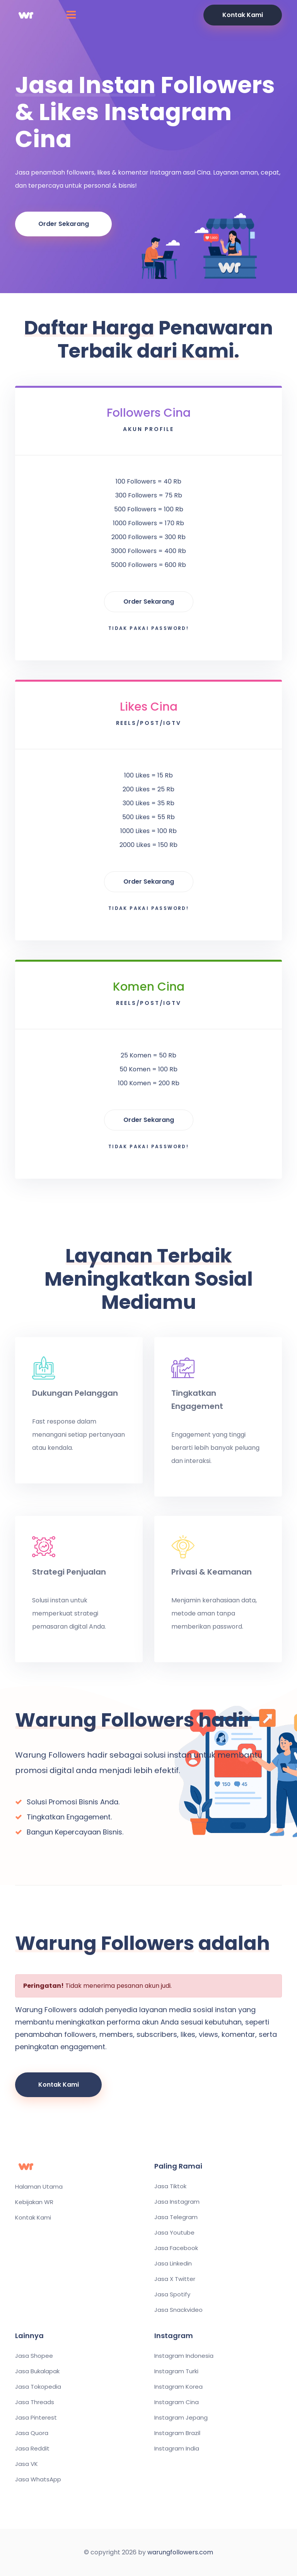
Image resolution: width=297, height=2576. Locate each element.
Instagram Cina (176, 2402)
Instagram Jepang (181, 2418)
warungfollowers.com (180, 2552)
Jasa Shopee (34, 2356)
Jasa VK (26, 2464)
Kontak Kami (242, 14)
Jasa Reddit (32, 2448)
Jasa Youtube (174, 2233)
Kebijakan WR (34, 2202)
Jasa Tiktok (170, 2186)
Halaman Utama (39, 2187)
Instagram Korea (178, 2387)
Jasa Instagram (177, 2202)
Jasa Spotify (172, 2294)
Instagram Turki (176, 2371)
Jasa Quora (31, 2433)
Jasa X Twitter (174, 2279)
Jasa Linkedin (173, 2263)
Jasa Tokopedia (38, 2387)
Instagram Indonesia (183, 2356)
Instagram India (176, 2448)
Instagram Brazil (177, 2433)
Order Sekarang (63, 223)
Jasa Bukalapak (37, 2371)
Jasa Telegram (176, 2217)
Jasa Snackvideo (178, 2310)
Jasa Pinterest (36, 2418)
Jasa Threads (34, 2402)
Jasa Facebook (176, 2248)
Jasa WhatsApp (38, 2479)
